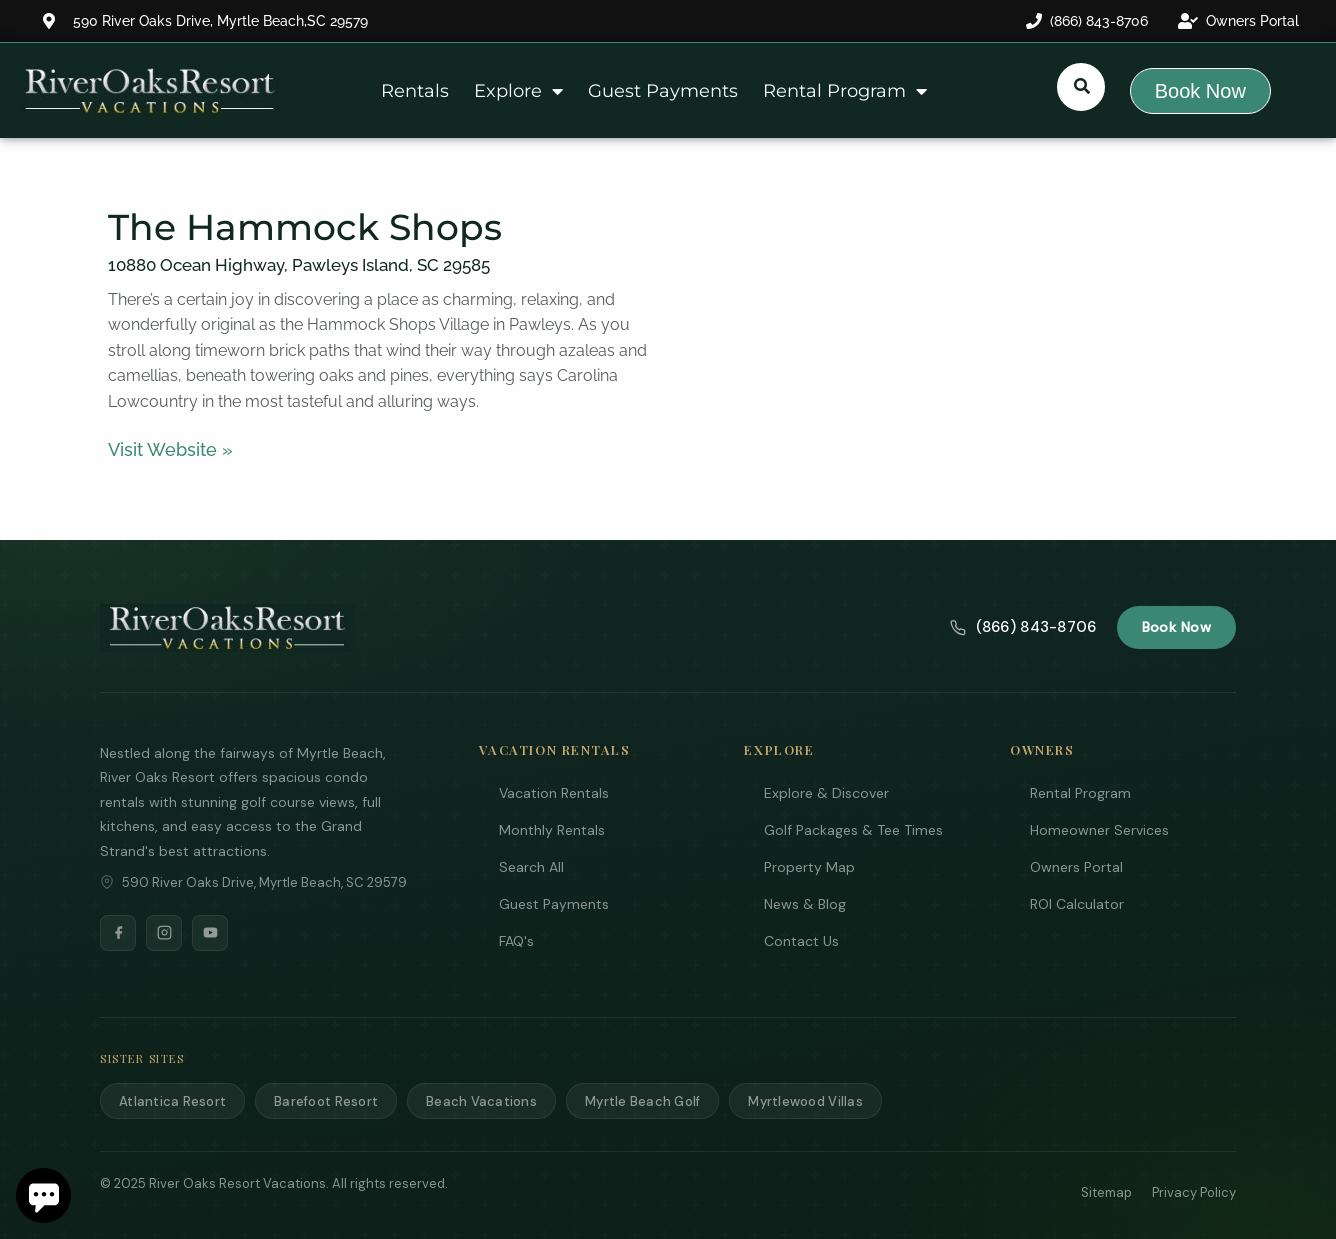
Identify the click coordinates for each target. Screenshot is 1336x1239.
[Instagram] (164, 933)
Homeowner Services (1099, 830)
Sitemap (1106, 1192)
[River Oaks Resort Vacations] (227, 628)
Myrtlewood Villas (805, 1101)
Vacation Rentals (554, 793)
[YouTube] (210, 933)
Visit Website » (170, 449)
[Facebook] (118, 933)
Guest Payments (663, 91)
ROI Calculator (1077, 904)
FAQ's (516, 941)
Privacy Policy (1194, 1192)
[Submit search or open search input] (1082, 86)
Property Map (809, 867)
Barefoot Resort (326, 1101)
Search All (531, 867)
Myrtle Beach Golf (642, 1101)
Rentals (415, 91)
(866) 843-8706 (1023, 627)
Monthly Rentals (552, 830)
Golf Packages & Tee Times (853, 830)
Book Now (1176, 627)
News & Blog (805, 904)
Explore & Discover (826, 793)
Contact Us (801, 941)
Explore (518, 91)
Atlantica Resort (172, 1101)
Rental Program (845, 91)
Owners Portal (1076, 867)
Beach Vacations (481, 1101)
